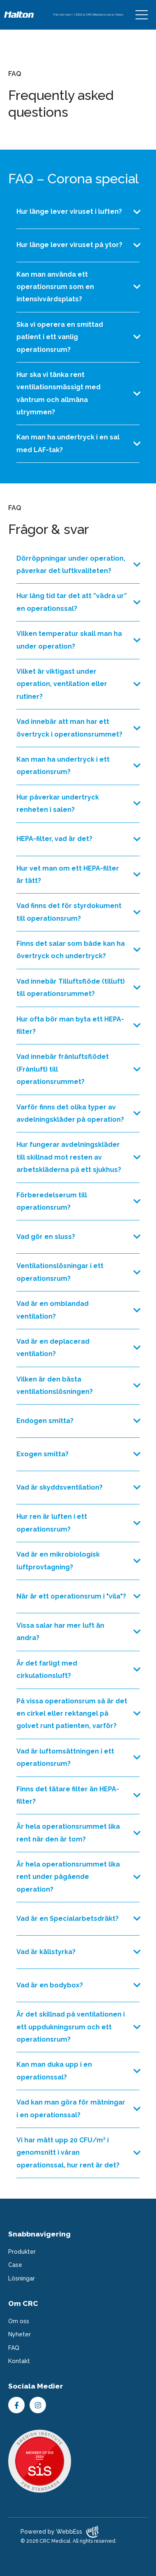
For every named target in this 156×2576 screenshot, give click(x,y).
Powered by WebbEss (60, 2532)
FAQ (13, 2348)
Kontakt (19, 2361)
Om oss (18, 2321)
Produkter (22, 2251)
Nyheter (19, 2334)
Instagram (38, 2405)
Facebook (16, 2405)
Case (15, 2265)
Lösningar (21, 2278)
